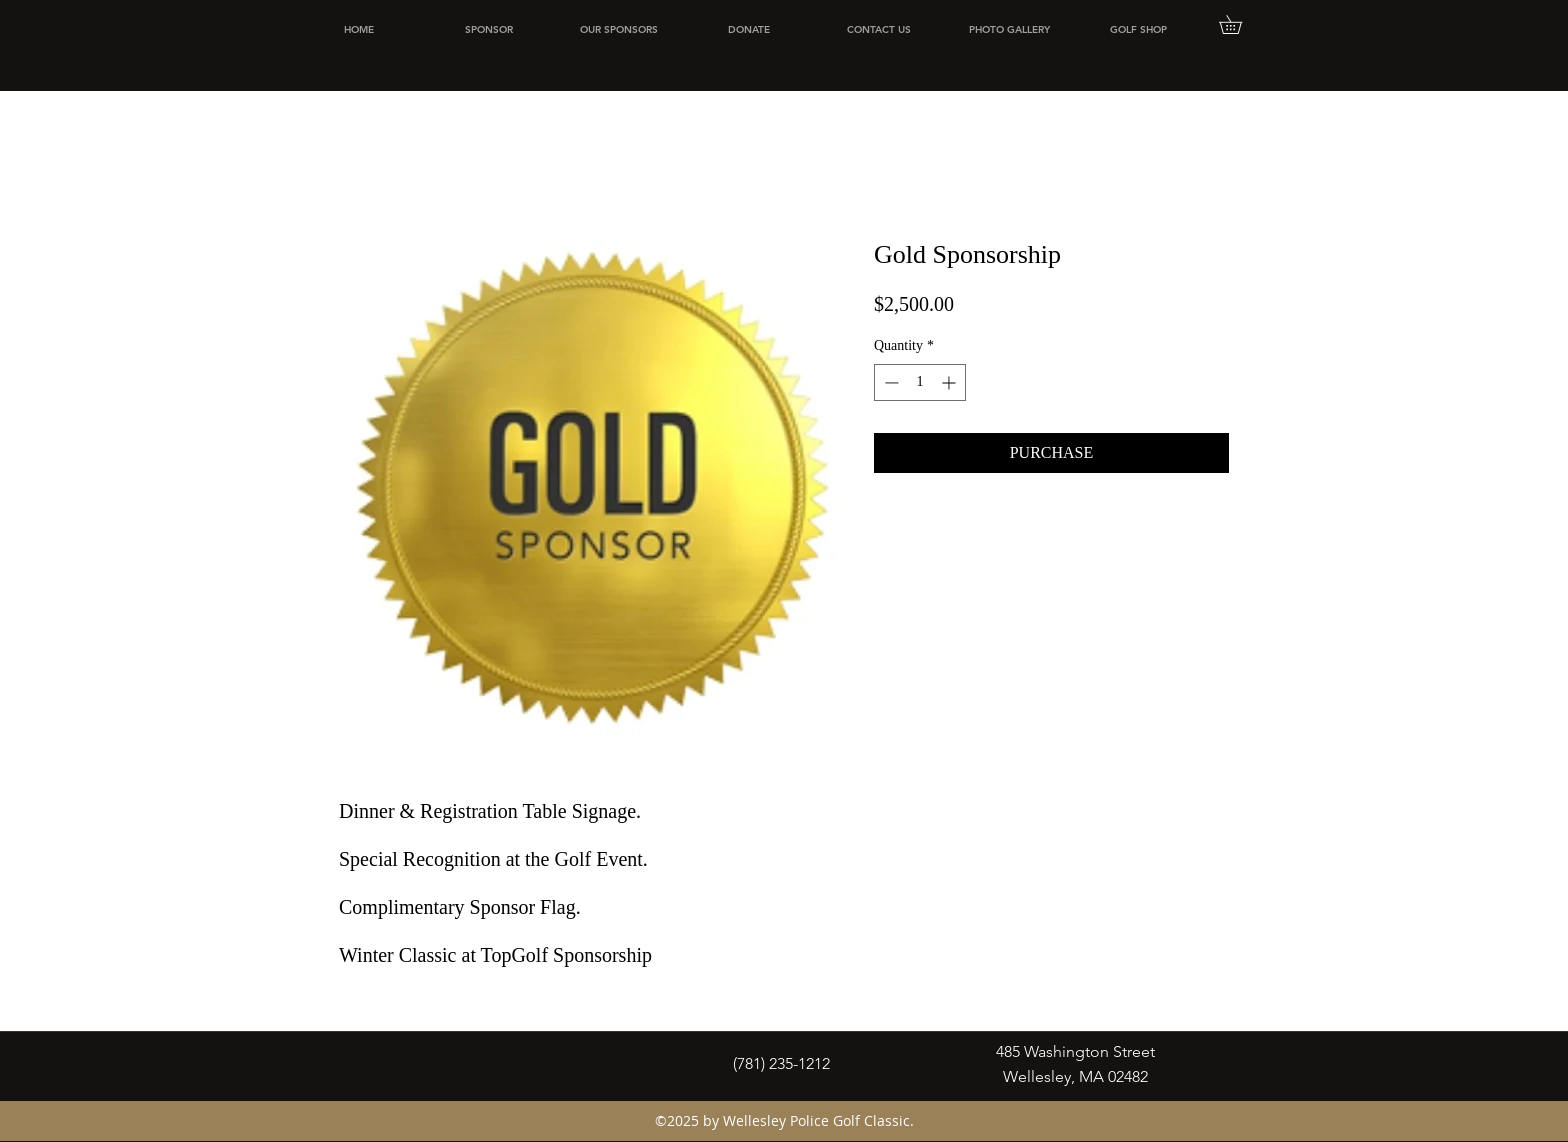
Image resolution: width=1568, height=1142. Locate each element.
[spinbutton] (920, 382)
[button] (1239, 24)
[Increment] (950, 382)
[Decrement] (889, 382)
